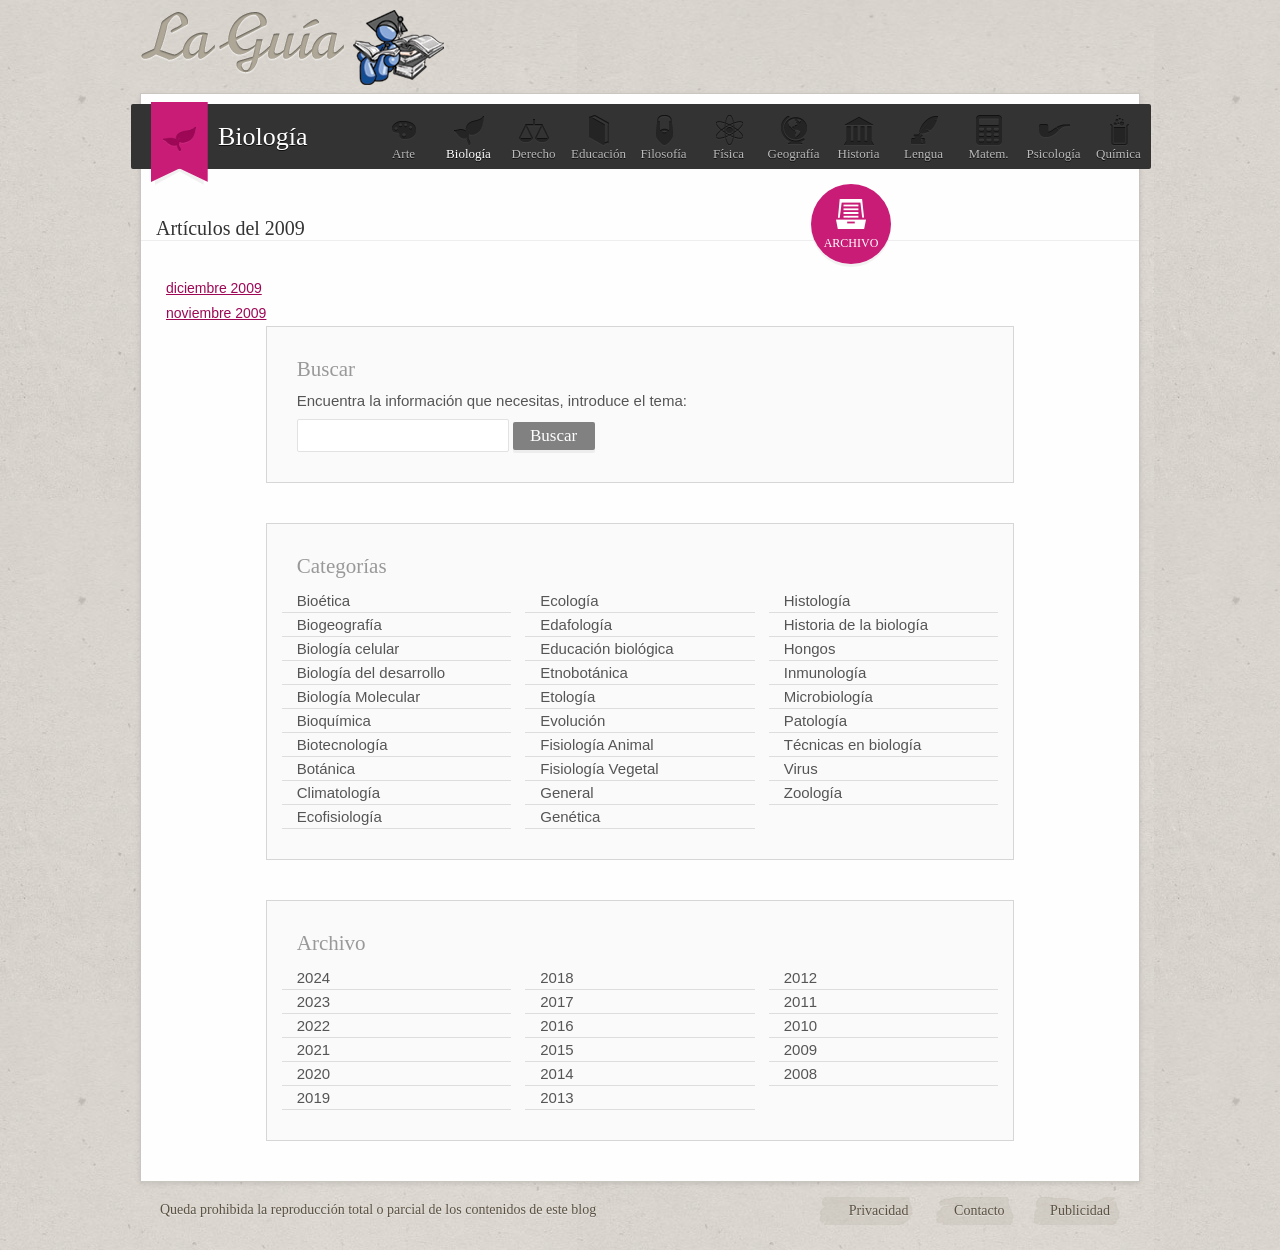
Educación (598, 137)
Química (1118, 137)
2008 (800, 1073)
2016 (556, 1025)
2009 (800, 1049)
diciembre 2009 (214, 288)
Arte (404, 137)
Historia (859, 137)
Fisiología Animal (596, 744)
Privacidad (879, 1210)
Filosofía (663, 137)
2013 (556, 1097)
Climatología (338, 792)
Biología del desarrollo (371, 672)
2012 (800, 977)
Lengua (923, 137)
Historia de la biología (856, 624)
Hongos (810, 648)
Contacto (979, 1210)
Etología (567, 696)
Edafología (576, 624)
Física (729, 137)
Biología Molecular (358, 696)
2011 (800, 1001)
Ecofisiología (339, 816)
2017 (556, 1001)
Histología (817, 600)
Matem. (988, 137)
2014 (556, 1073)
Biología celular (348, 648)
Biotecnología (342, 744)
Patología (815, 720)
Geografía (794, 137)
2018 (556, 977)
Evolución (572, 720)
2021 (313, 1049)
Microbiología (828, 696)
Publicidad (1080, 1210)
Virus (801, 768)
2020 (313, 1073)
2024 (313, 977)
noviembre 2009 (216, 313)
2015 (556, 1049)
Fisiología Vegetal (599, 768)
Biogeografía (339, 624)
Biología (468, 137)
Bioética (323, 600)
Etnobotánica (584, 672)
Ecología (569, 600)
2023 (313, 1001)
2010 (800, 1025)
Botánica (326, 768)
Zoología (813, 792)
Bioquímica (334, 720)
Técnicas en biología (853, 744)
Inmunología (825, 672)
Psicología (1053, 137)
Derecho (533, 137)
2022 (313, 1025)
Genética (570, 816)
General (566, 792)
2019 (313, 1097)
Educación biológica (606, 648)
